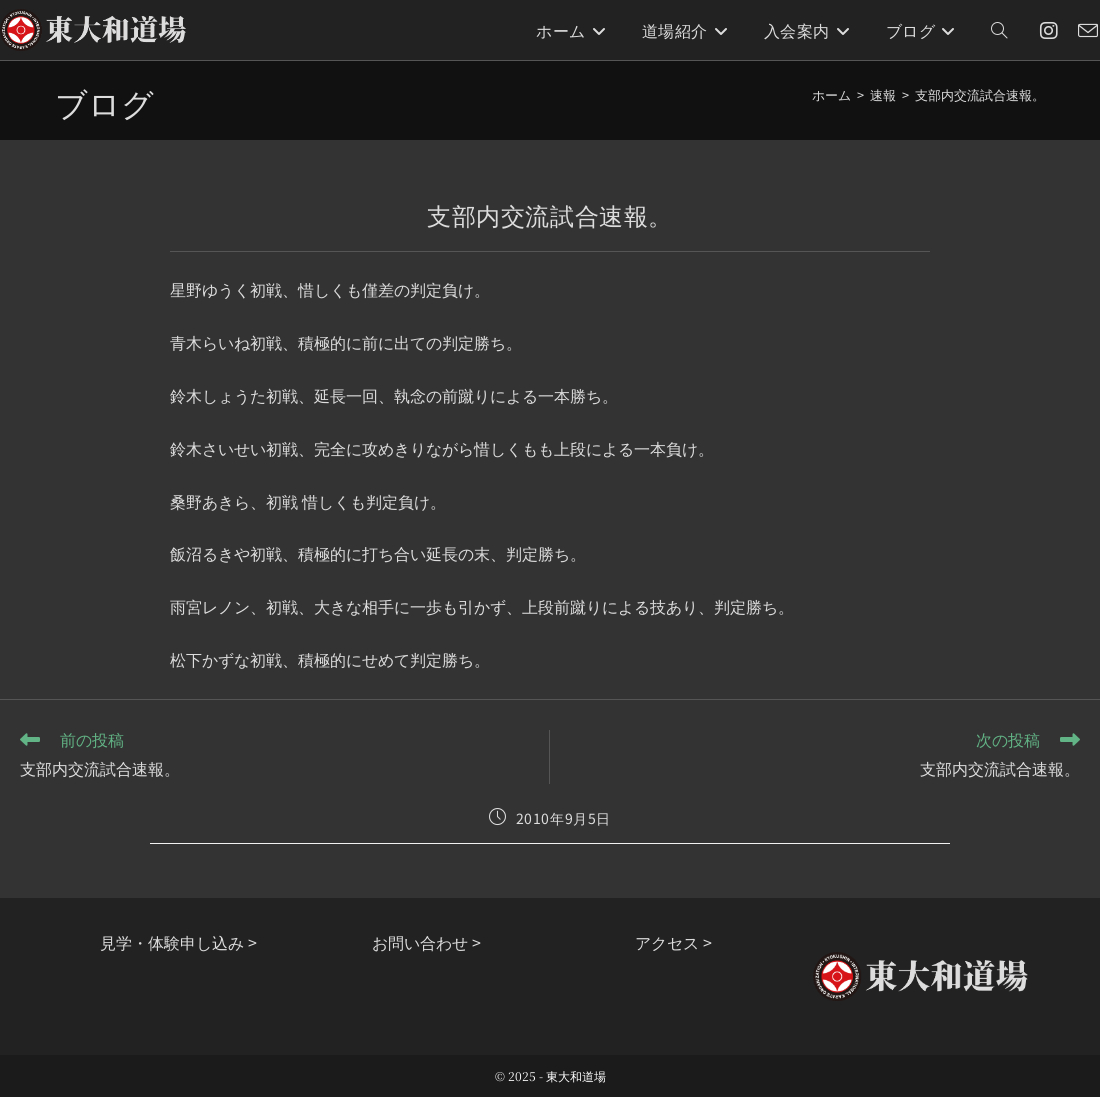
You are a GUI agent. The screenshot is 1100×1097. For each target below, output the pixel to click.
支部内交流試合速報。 (980, 94)
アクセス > (673, 942)
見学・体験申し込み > (178, 942)
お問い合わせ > (426, 942)
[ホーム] (831, 94)
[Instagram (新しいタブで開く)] (1049, 30)
